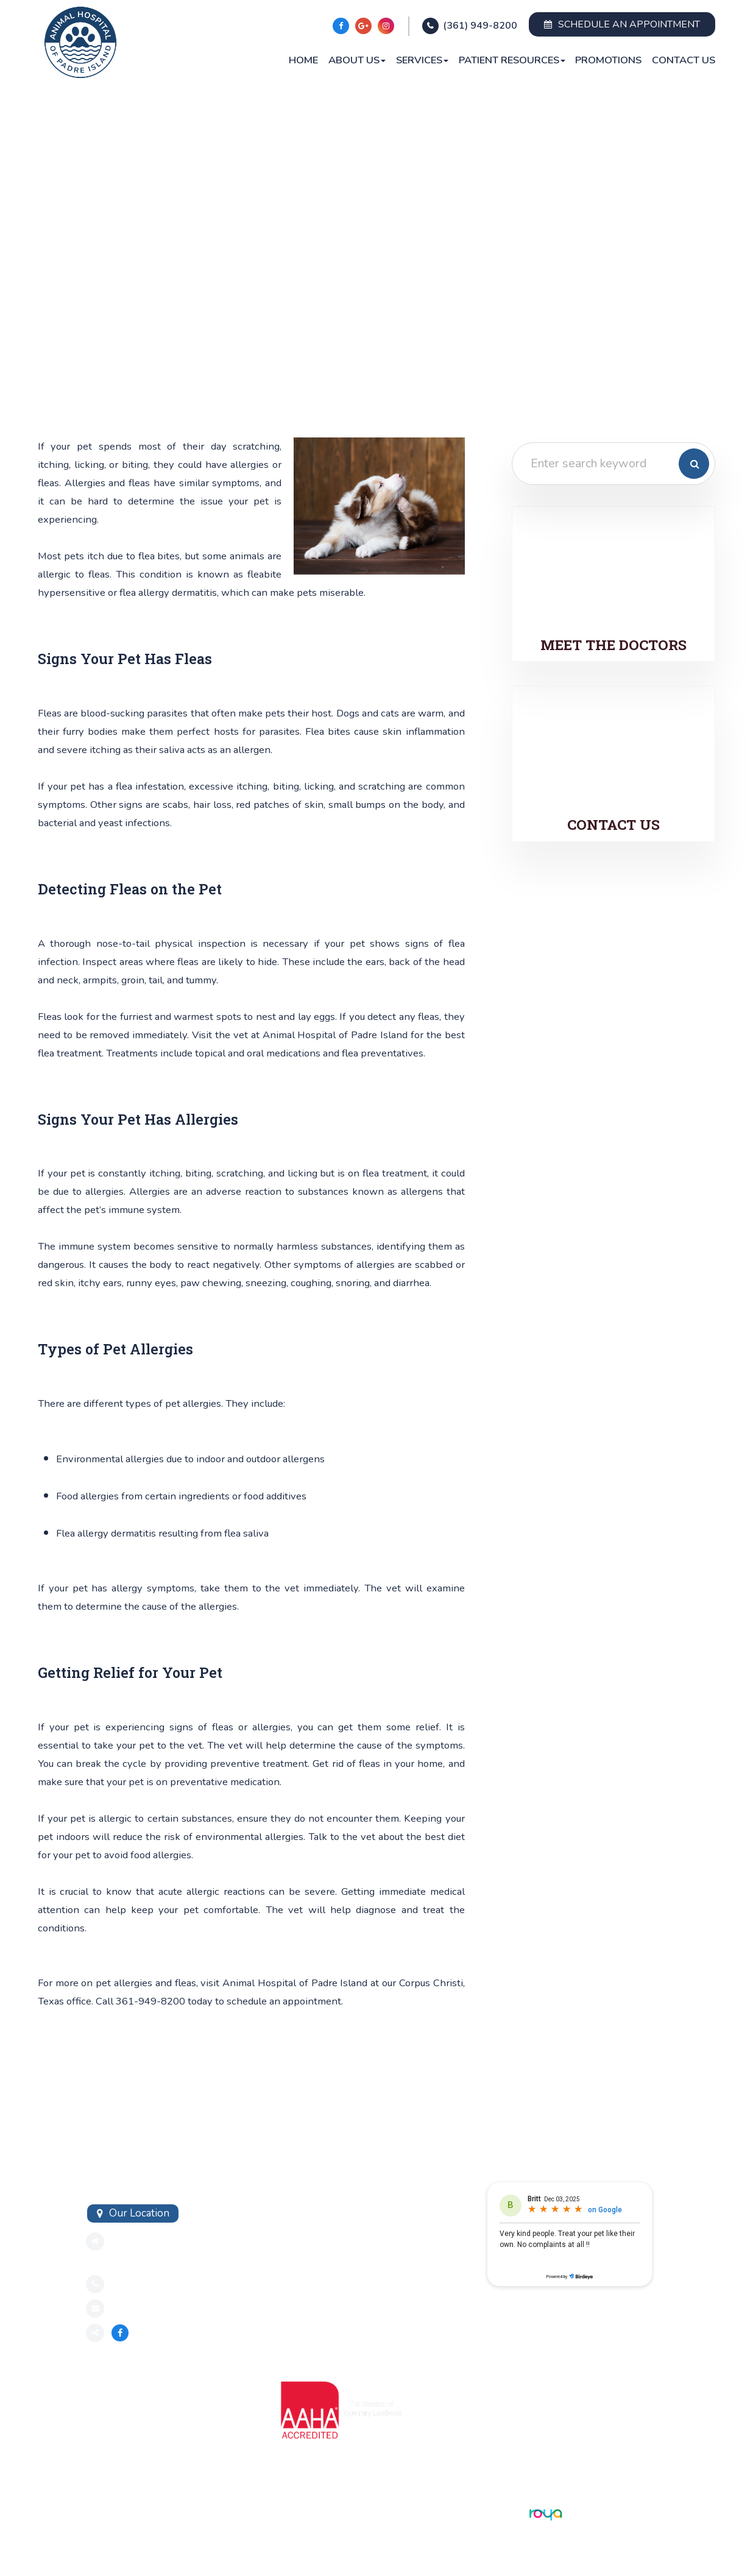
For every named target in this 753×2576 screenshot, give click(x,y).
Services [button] (422, 60)
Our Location (139, 2213)
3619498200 (141, 2284)
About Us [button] (357, 60)
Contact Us (683, 60)
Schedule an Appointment (622, 24)
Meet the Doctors (613, 644)
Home (303, 60)
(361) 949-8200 (480, 25)
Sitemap (101, 2512)
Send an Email (143, 2308)
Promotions (608, 60)
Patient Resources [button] (512, 60)
